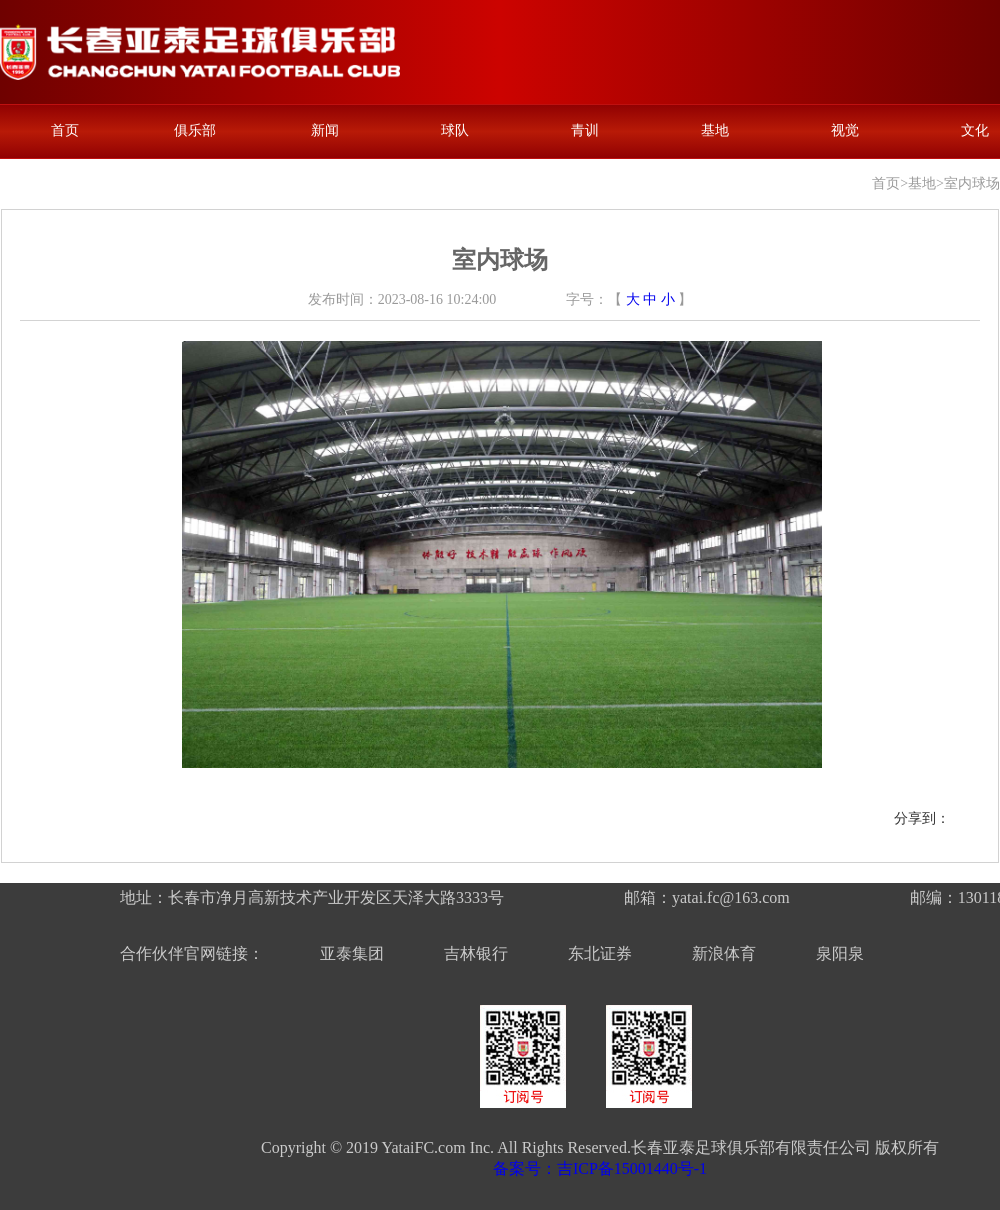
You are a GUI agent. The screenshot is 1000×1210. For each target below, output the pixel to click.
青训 (585, 130)
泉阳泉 (840, 953)
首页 (65, 130)
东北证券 (600, 953)
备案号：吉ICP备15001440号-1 (600, 1168)
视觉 (845, 130)
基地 (715, 130)
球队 (455, 130)
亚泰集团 (352, 953)
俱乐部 (195, 130)
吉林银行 (476, 953)
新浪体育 (724, 953)
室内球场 (972, 183)
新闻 (325, 130)
